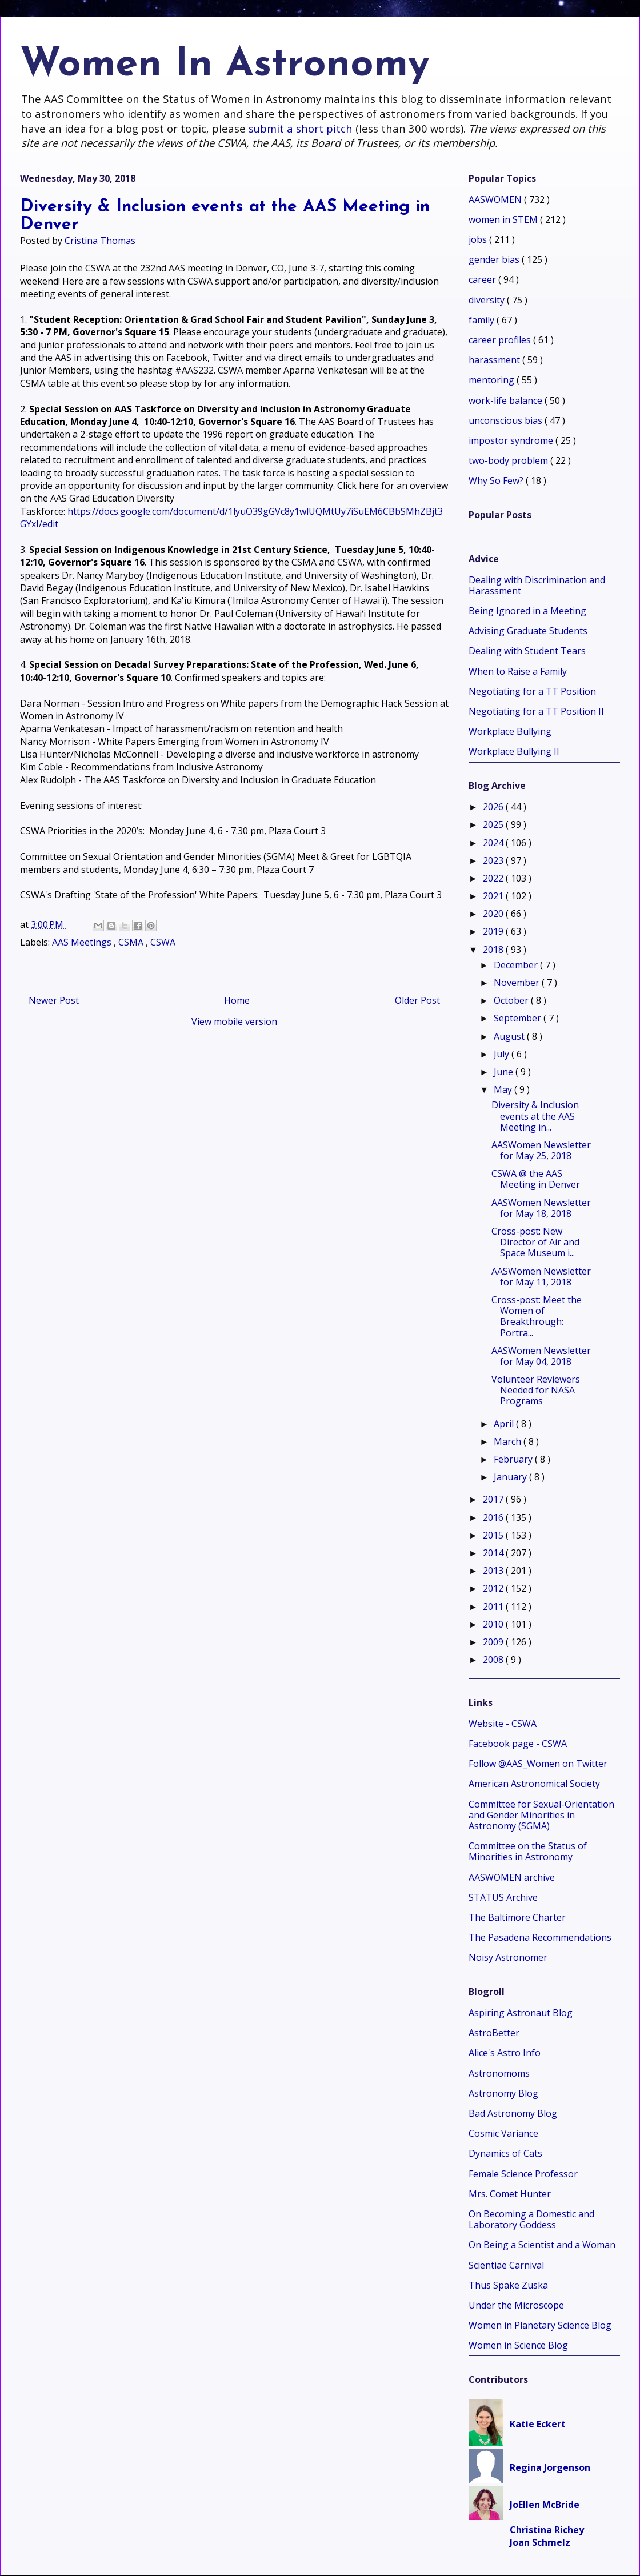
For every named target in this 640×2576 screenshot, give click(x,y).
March (508, 1441)
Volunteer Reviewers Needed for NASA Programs (535, 1390)
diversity (488, 300)
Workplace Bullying (510, 731)
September (518, 1018)
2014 (494, 1553)
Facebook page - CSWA (518, 1743)
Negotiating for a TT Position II (536, 711)
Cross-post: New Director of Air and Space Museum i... (535, 1242)
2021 (494, 896)
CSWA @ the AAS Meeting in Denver (535, 1179)
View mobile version (234, 1021)
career (483, 279)
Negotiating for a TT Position (532, 691)
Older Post (417, 1000)
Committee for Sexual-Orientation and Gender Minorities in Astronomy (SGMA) (541, 1815)
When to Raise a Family (518, 671)
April (505, 1423)
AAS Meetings (83, 942)
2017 (494, 1499)
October (512, 1000)
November (518, 982)
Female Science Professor (523, 2174)
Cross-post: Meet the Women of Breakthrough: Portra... (536, 1316)
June (504, 1071)
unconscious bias (507, 420)
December (517, 965)
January (511, 1477)
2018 (494, 949)
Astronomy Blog (503, 2093)
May (504, 1089)
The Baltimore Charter (517, 1917)
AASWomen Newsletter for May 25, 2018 (541, 1150)
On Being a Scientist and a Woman (542, 2244)
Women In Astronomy (224, 65)
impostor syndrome (512, 440)
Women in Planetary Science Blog (540, 2325)
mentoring (493, 380)
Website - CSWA (503, 1723)
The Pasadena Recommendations (540, 1937)
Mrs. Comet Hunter (510, 2194)
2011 (494, 1606)
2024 (494, 842)
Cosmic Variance (503, 2133)
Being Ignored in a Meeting (527, 610)
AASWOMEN (496, 199)
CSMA (132, 942)
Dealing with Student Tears (527, 650)
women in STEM (504, 219)
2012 (494, 1588)
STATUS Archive (503, 1897)
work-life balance (507, 400)
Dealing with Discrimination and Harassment (537, 585)
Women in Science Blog (518, 2345)
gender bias (495, 259)
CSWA (162, 942)
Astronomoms (499, 2073)
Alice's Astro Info (505, 2052)
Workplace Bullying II (514, 751)
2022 (494, 878)
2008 (494, 1659)
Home (237, 1000)
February (514, 1459)
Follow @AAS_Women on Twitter (538, 1763)
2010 (494, 1624)
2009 (494, 1642)
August (510, 1036)
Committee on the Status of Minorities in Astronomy (528, 1851)
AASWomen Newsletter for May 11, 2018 (541, 1276)
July (502, 1054)
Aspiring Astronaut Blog (521, 2012)
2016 (494, 1517)
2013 (494, 1570)
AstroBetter (494, 2032)
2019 (494, 931)
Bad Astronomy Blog (513, 2113)
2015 (494, 1535)
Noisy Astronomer (508, 1957)
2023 (494, 860)
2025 (494, 824)
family (483, 320)
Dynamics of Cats (505, 2153)
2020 (494, 913)
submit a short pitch (301, 128)
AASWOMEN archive (512, 1877)
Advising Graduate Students (528, 630)
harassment (495, 360)
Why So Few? (497, 480)
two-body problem (509, 460)
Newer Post (54, 1000)
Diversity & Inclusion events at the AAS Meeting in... (535, 1116)
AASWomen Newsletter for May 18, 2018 (541, 1208)
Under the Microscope (516, 2305)
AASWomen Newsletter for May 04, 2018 (541, 1356)
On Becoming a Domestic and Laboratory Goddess (531, 2219)
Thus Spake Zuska (508, 2285)
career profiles (501, 340)
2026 (494, 806)
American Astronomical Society (534, 1783)
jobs (479, 239)
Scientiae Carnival (506, 2265)
